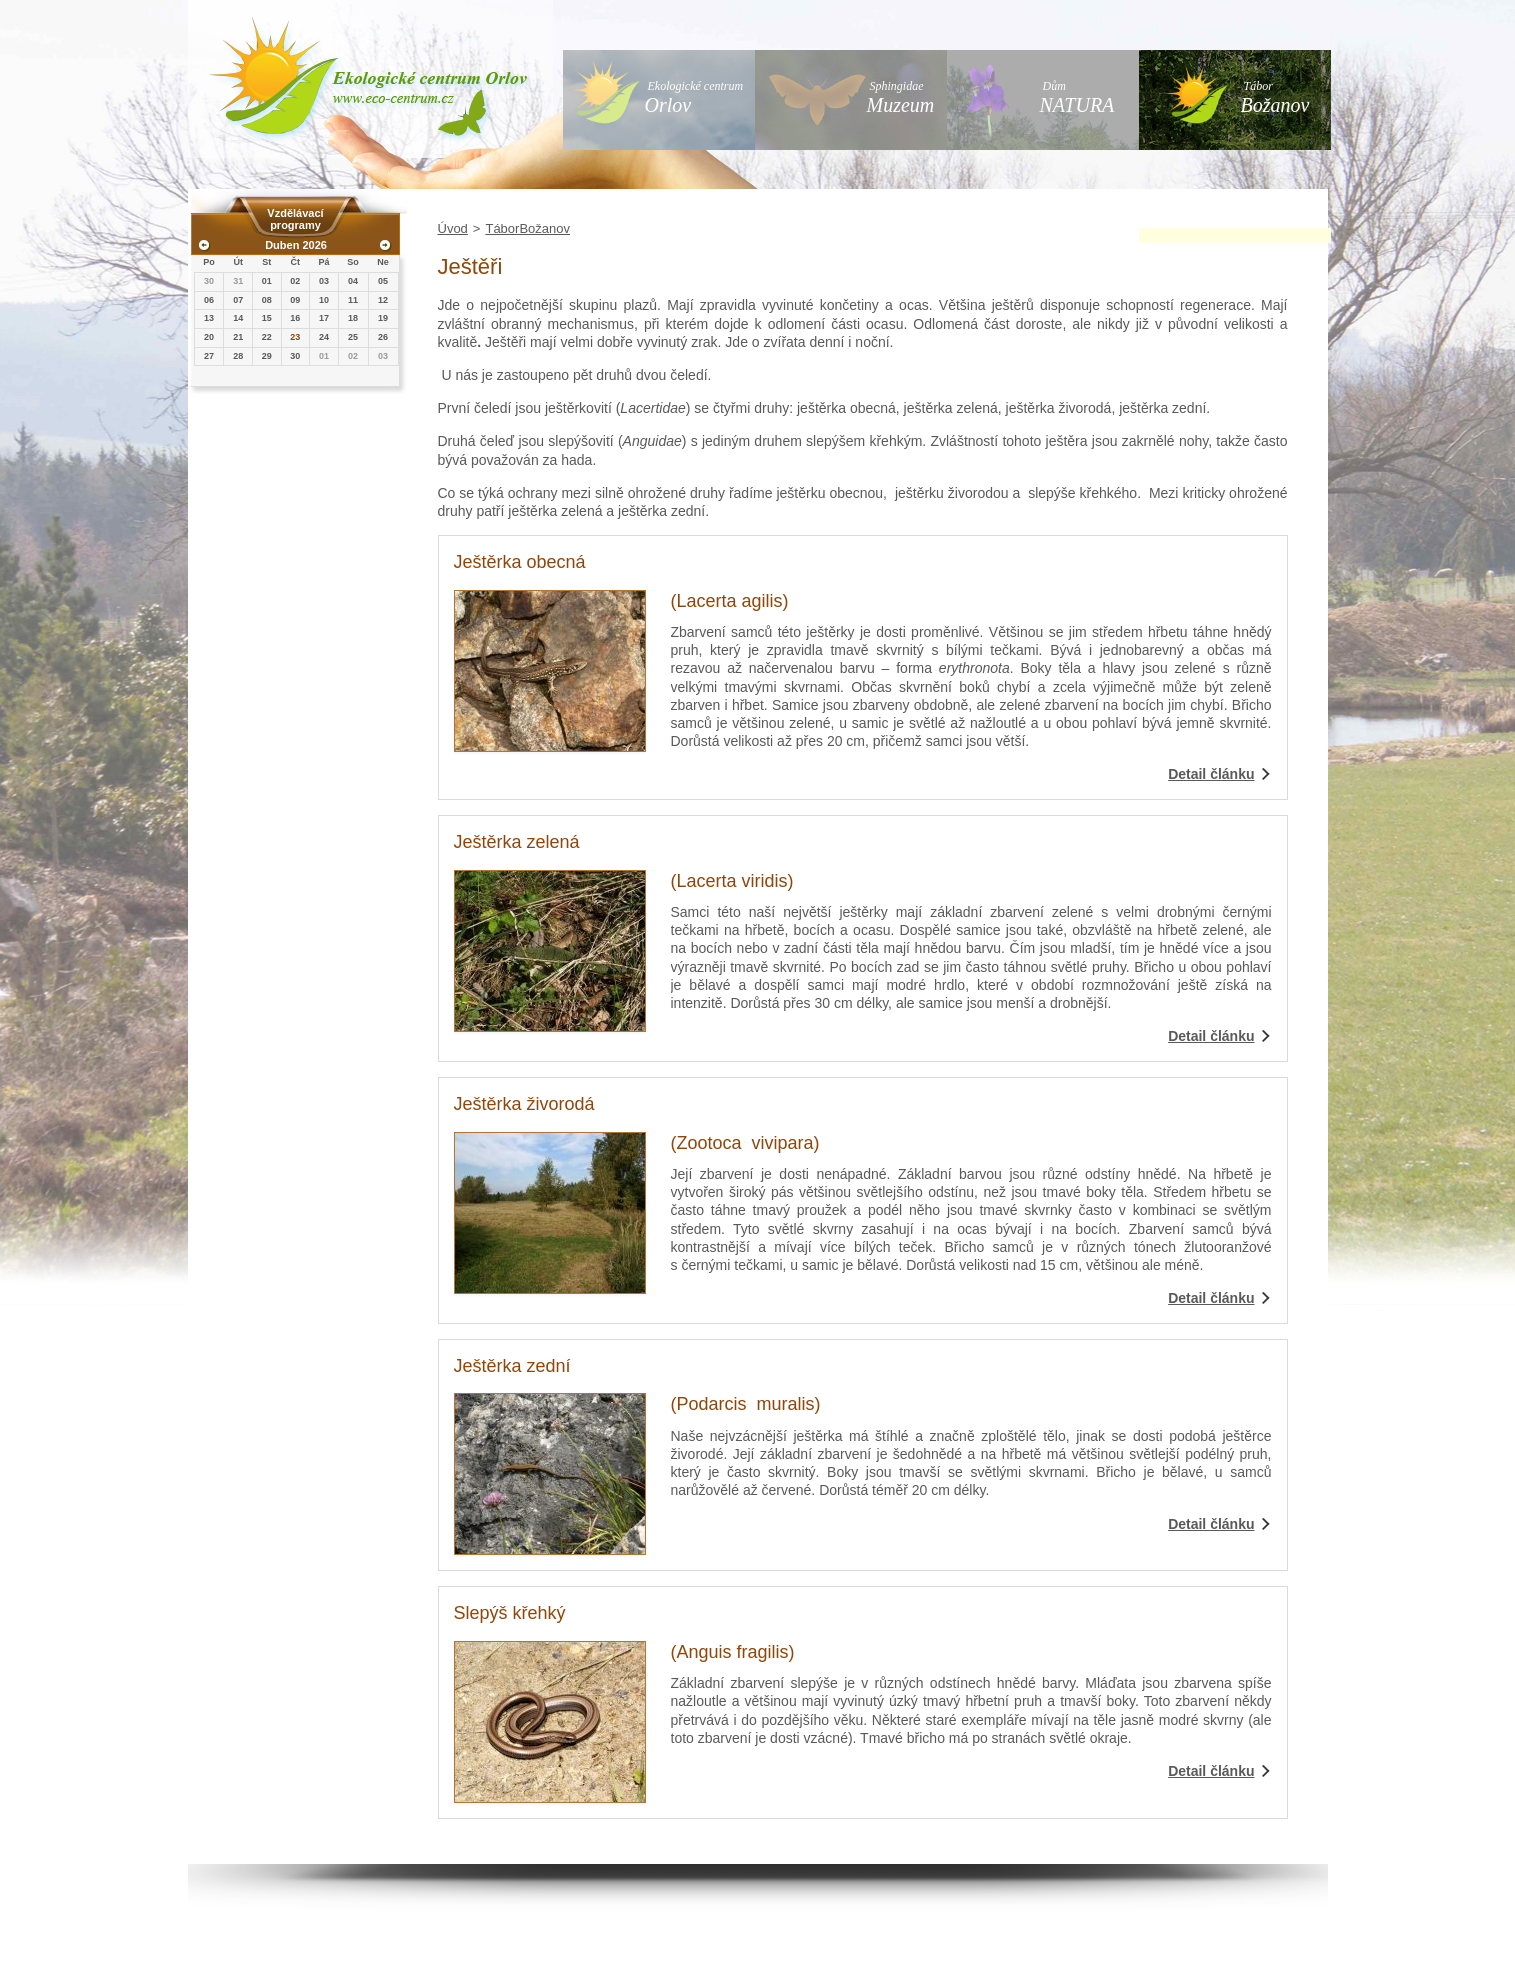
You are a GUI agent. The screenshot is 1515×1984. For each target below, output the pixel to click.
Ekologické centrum (694, 97)
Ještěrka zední (512, 1366)
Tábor (1275, 97)
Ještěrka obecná (520, 562)
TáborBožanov (527, 228)
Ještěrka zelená (517, 842)
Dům (1077, 97)
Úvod (453, 228)
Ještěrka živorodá (524, 1104)
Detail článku (1211, 774)
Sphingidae (901, 97)
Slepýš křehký (510, 1613)
